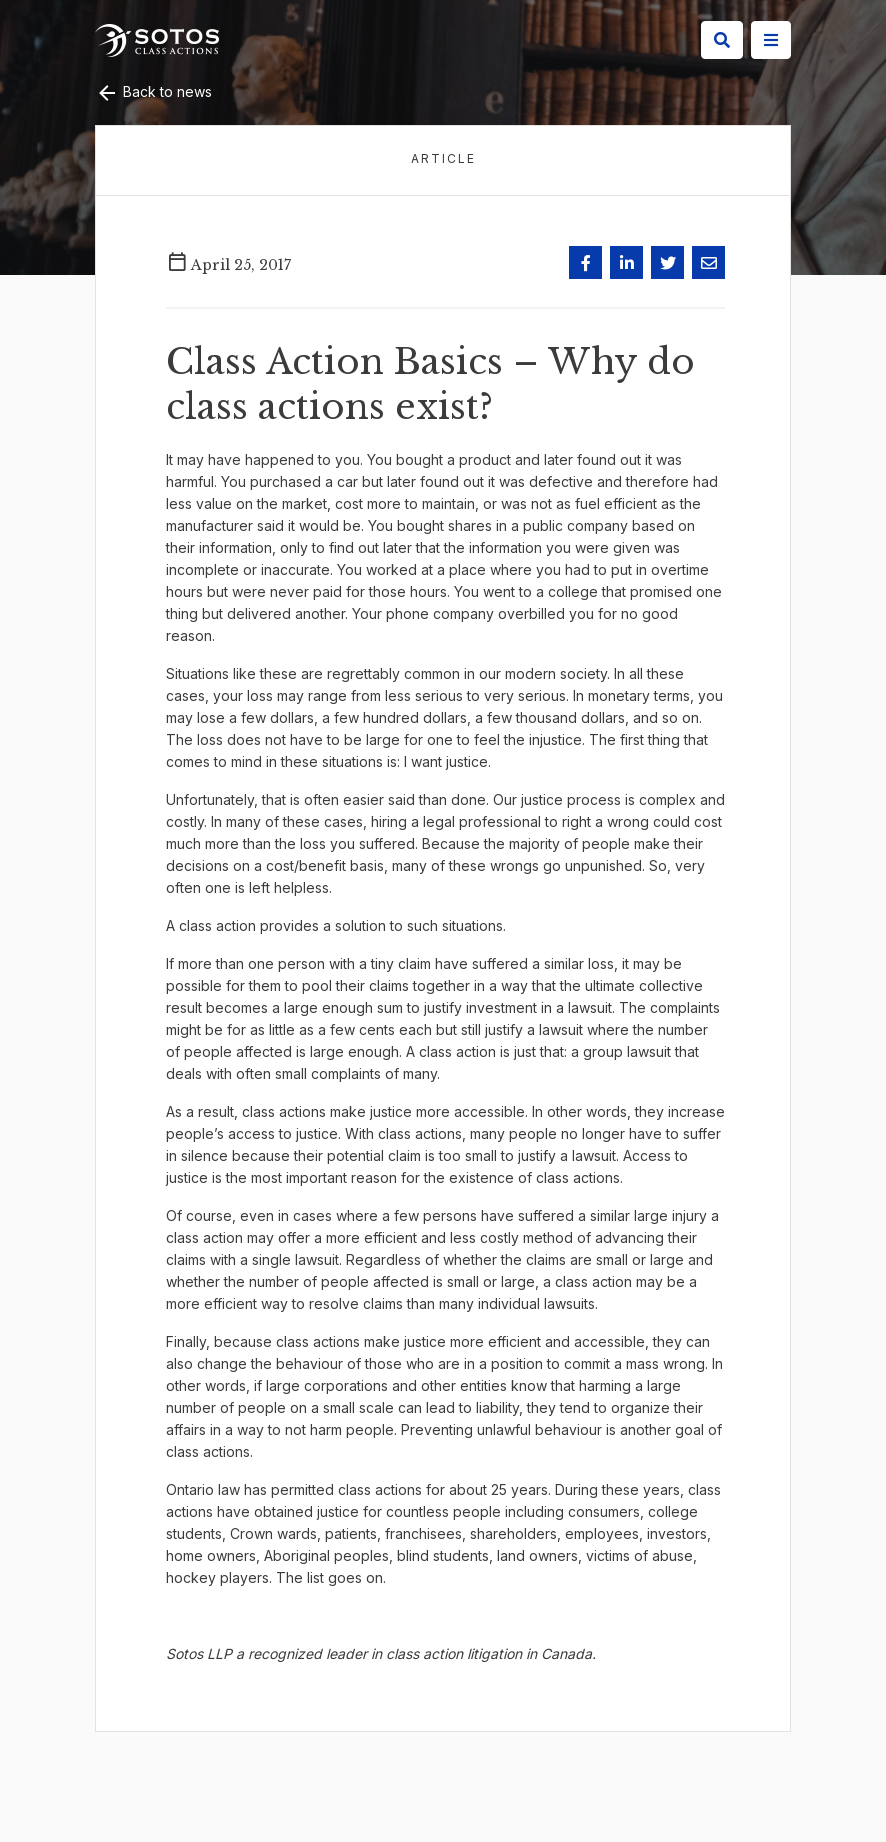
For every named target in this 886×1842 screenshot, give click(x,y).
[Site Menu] (771, 40)
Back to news (153, 91)
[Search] (722, 40)
